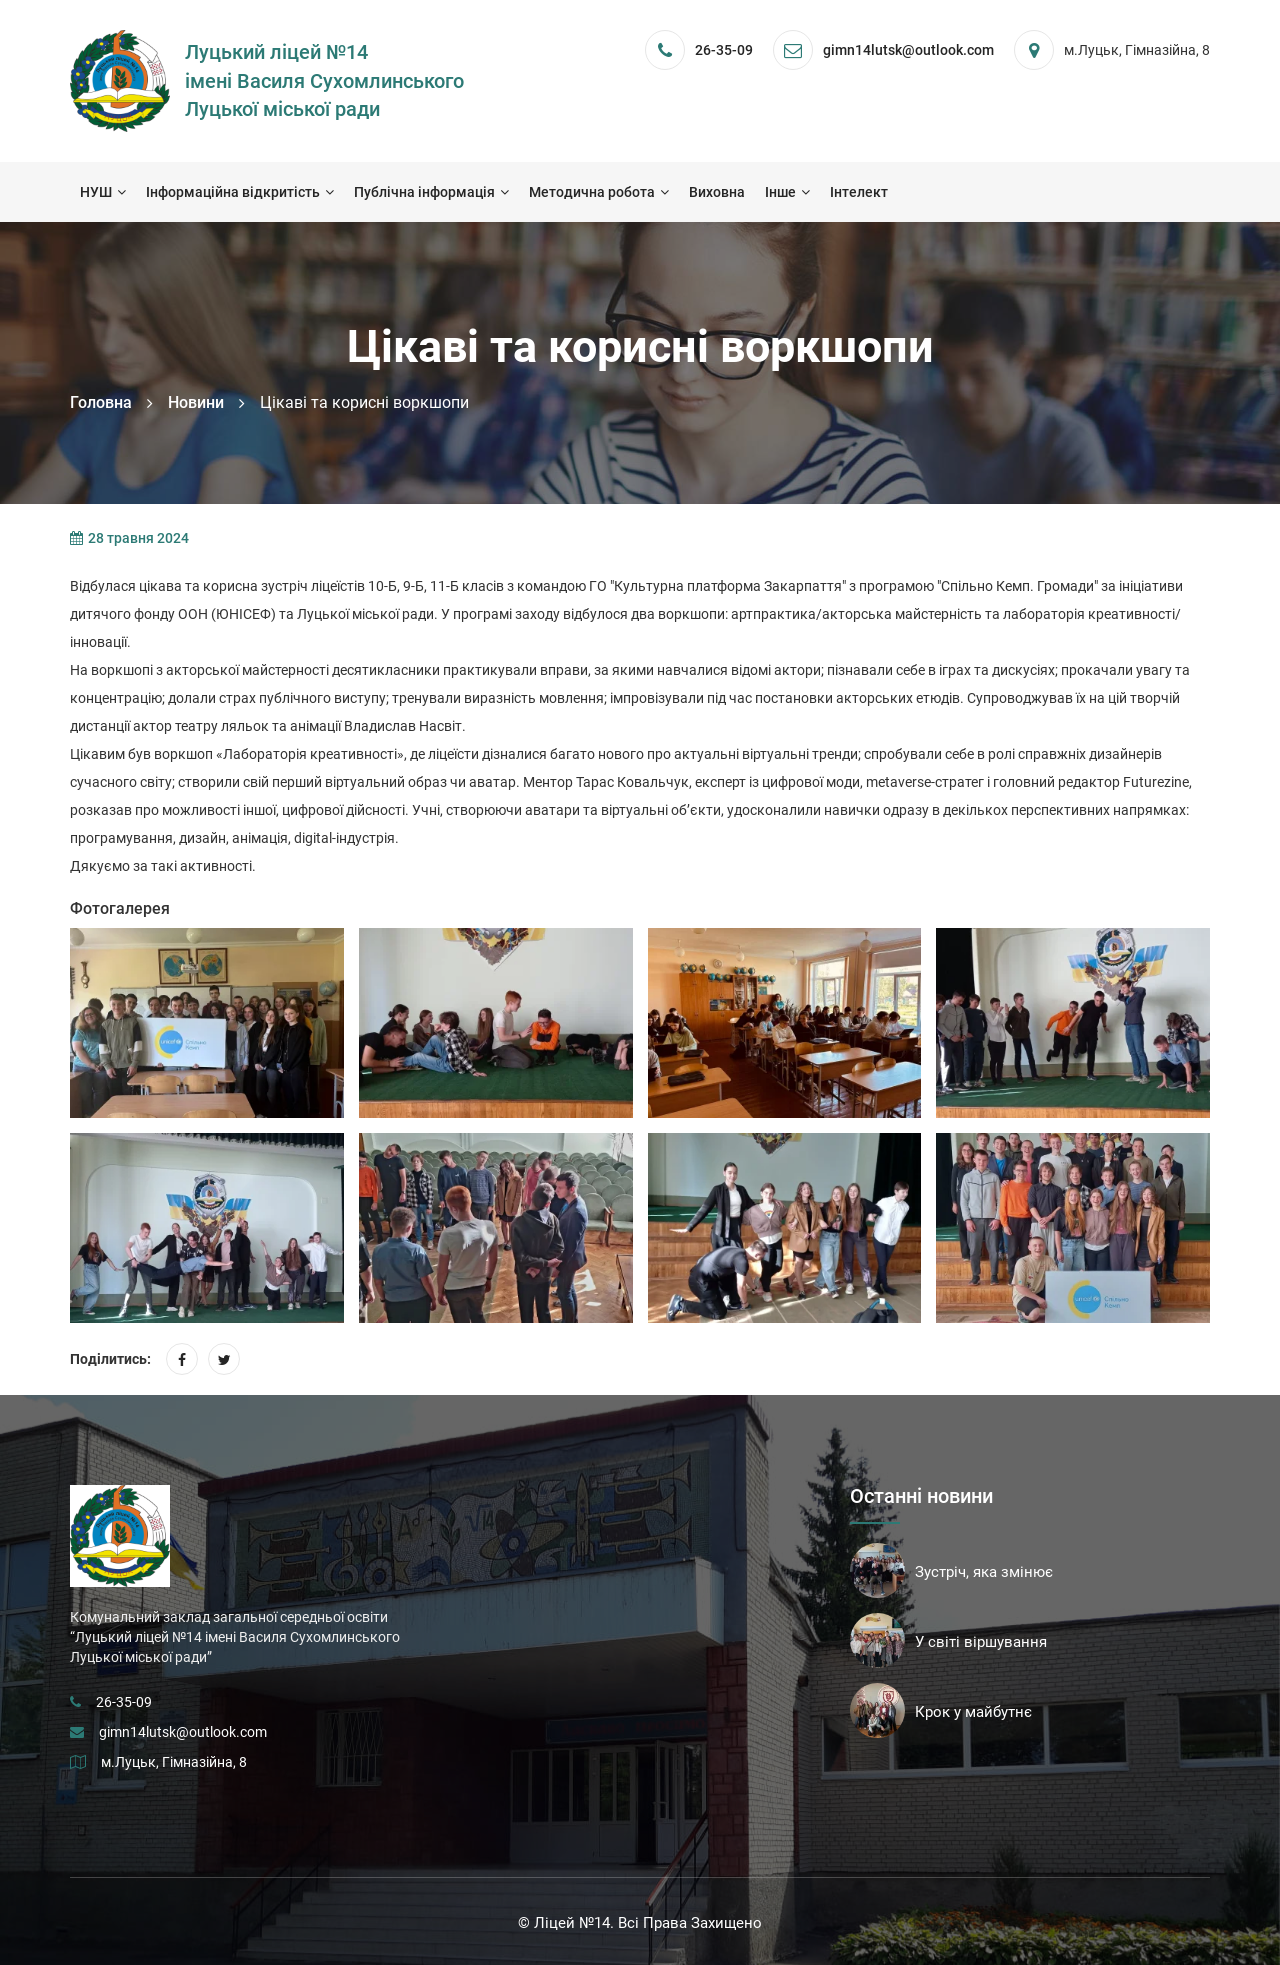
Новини (196, 402)
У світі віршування (981, 1642)
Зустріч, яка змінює (984, 1572)
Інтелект (859, 192)
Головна (101, 402)
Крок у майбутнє (973, 1712)
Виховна (717, 192)
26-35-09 (724, 50)
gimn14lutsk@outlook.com (183, 1732)
